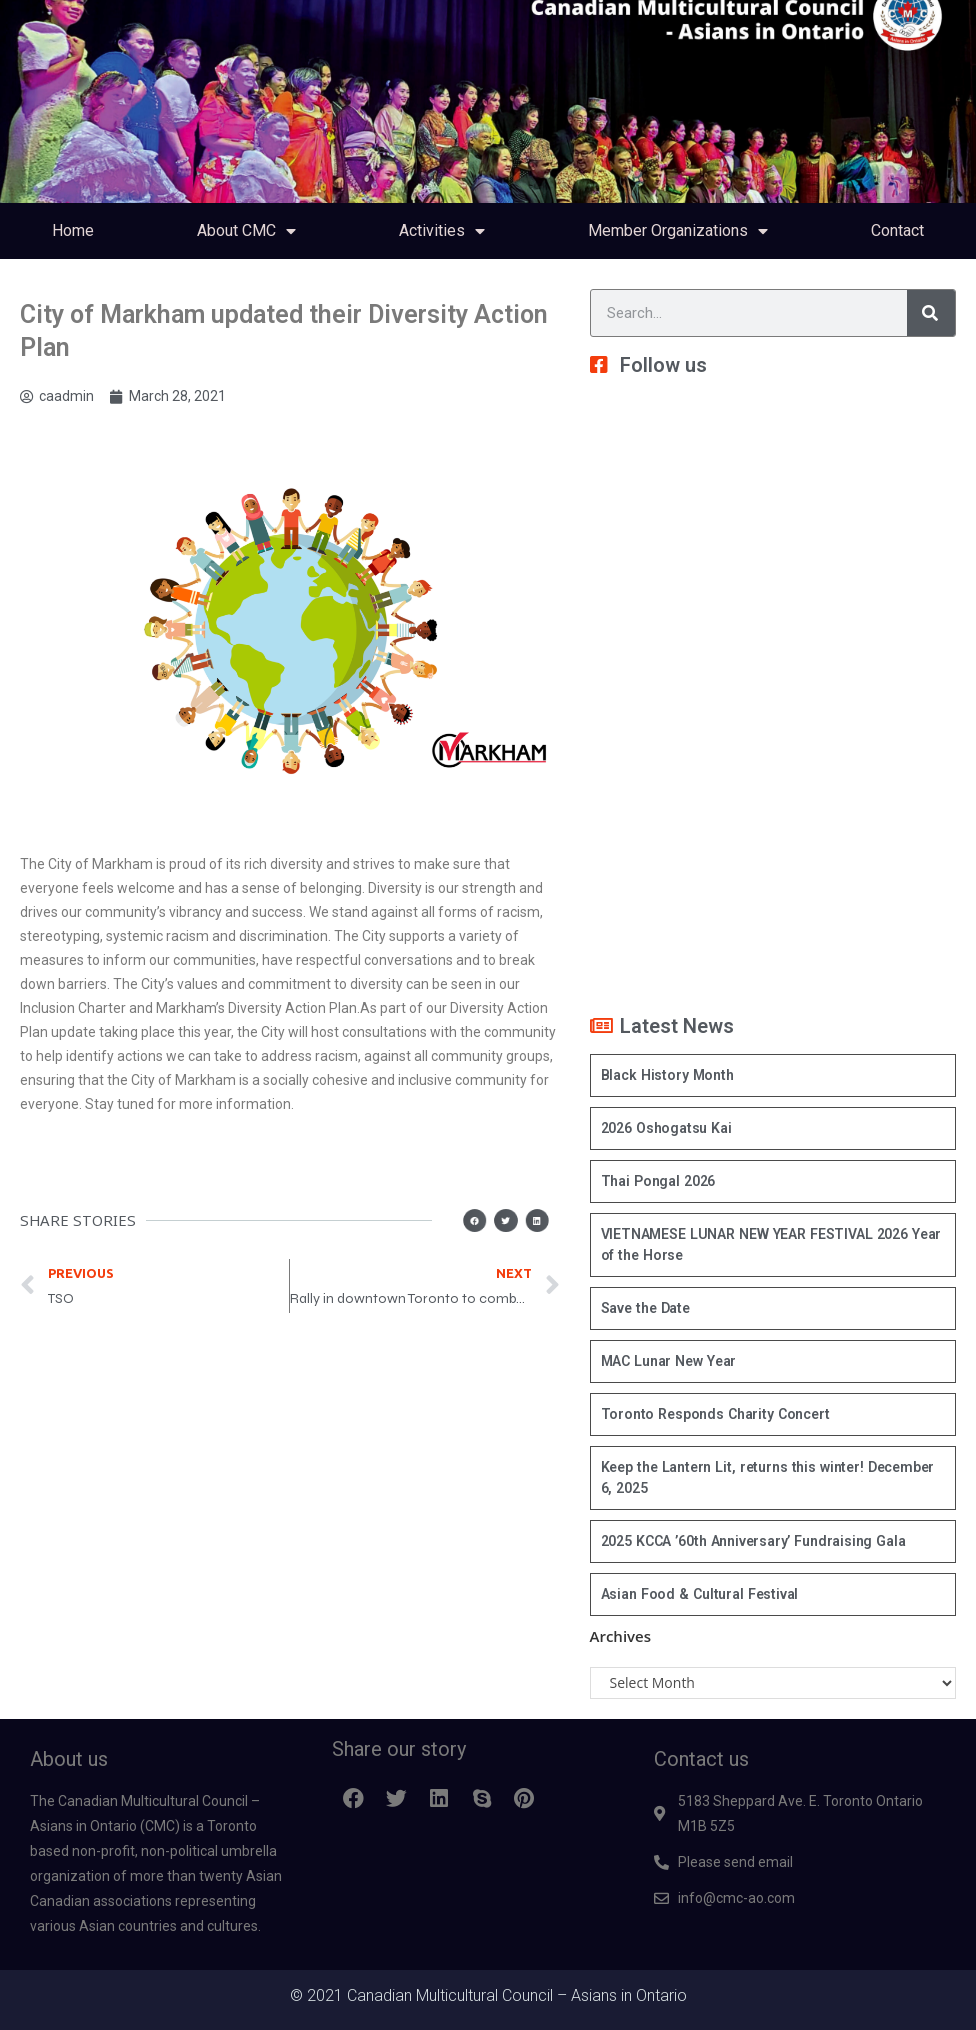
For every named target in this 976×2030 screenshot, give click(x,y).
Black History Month (667, 1075)
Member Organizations (678, 231)
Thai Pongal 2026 (658, 1181)
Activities (442, 231)
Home (73, 230)
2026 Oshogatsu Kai (666, 1128)
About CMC (246, 231)
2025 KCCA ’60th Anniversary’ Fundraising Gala (753, 1541)
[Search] (931, 313)
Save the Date (645, 1308)
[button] (484, 1221)
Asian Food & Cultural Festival (700, 1594)
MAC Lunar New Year (669, 1361)
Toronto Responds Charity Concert (715, 1414)
